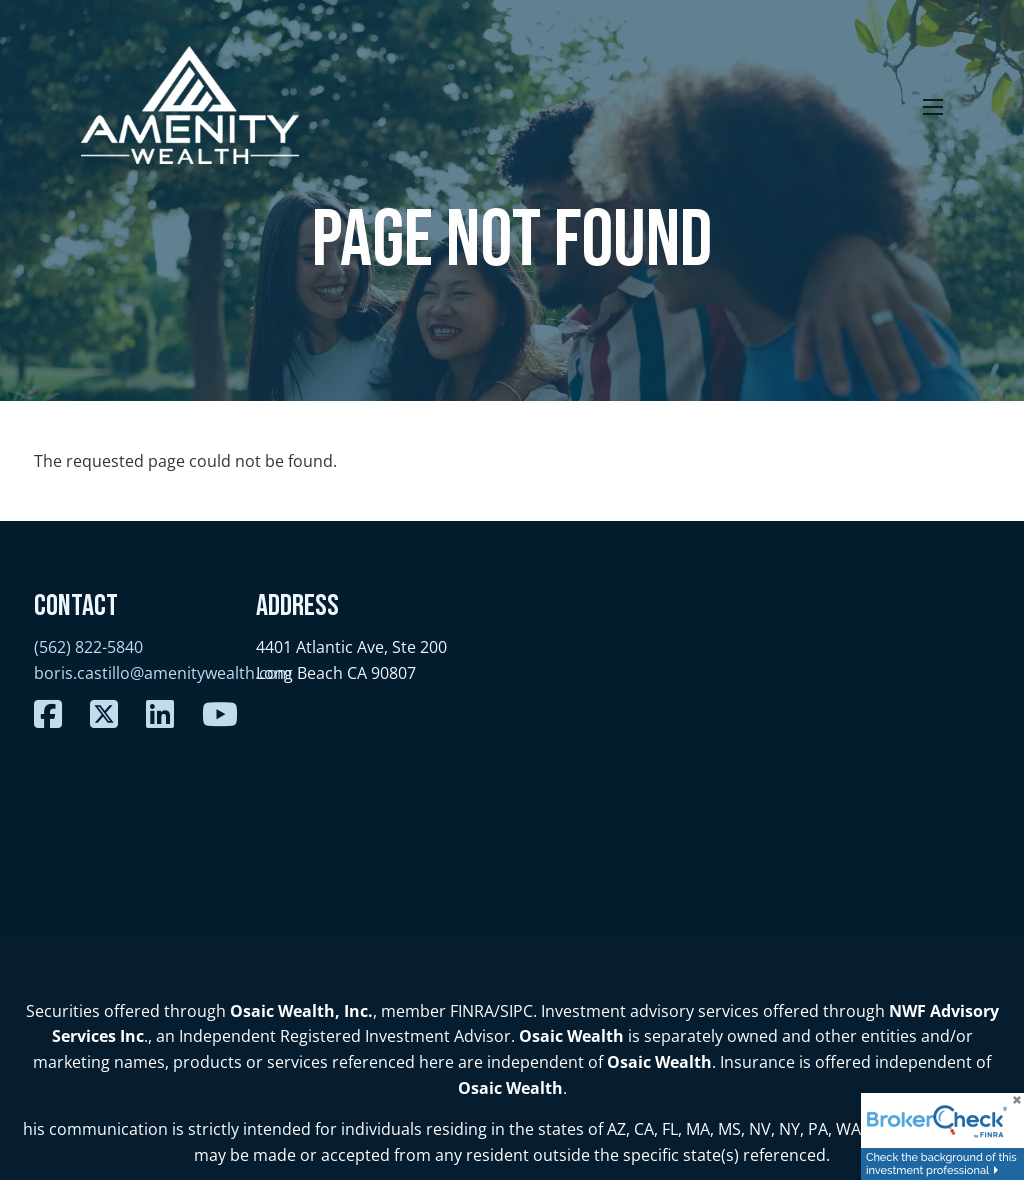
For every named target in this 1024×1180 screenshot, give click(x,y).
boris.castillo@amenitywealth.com (163, 673)
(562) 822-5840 (88, 647)
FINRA (472, 1011)
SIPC (516, 1011)
